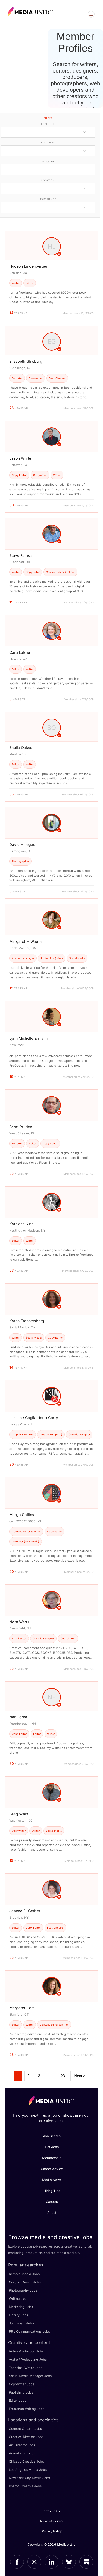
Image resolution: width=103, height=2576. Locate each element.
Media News (51, 2180)
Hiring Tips (52, 2191)
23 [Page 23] (63, 2076)
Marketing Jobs (21, 2307)
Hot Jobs (52, 2147)
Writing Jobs (18, 2298)
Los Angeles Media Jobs (28, 2470)
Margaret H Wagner (26, 941)
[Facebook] (17, 2562)
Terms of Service (52, 2521)
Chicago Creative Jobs (26, 2461)
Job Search (52, 2136)
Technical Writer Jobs (25, 2368)
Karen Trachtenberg (26, 1320)
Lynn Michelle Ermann (28, 1038)
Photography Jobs (23, 2290)
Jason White (20, 458)
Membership (51, 2158)
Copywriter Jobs (21, 2384)
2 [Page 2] (28, 2076)
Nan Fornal (18, 1717)
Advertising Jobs (22, 2453)
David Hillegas (22, 844)
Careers (52, 2202)
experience (48, 199)
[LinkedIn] (51, 2562)
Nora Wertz (19, 1622)
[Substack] (86, 2562)
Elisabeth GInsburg (25, 361)
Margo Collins (21, 1514)
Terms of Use (52, 2511)
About (52, 2212)
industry (48, 161)
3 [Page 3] (39, 2076)
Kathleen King (21, 1224)
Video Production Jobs (26, 2351)
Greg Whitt (18, 1814)
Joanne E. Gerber (24, 1911)
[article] (51, 275)
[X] (34, 2562)
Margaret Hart (21, 2008)
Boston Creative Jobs (25, 2486)
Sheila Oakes (20, 747)
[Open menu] (91, 14)
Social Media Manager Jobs (30, 2376)
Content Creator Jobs (25, 2428)
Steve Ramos (20, 555)
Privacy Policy (52, 2531)
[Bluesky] (69, 2562)
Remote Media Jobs (24, 2274)
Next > (79, 2076)
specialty (48, 142)
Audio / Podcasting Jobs (28, 2359)
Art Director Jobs (22, 2445)
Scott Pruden (20, 1127)
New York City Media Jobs (29, 2478)
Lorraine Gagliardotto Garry (33, 1417)
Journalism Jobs (21, 2323)
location (48, 180)
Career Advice (52, 2169)
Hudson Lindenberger (28, 266)
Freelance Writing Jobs (26, 2409)
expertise (48, 123)
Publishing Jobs (21, 2392)
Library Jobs (18, 2315)
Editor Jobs (17, 2400)
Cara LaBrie (19, 652)
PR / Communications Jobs (29, 2331)
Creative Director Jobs (26, 2437)
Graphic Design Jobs (25, 2282)
